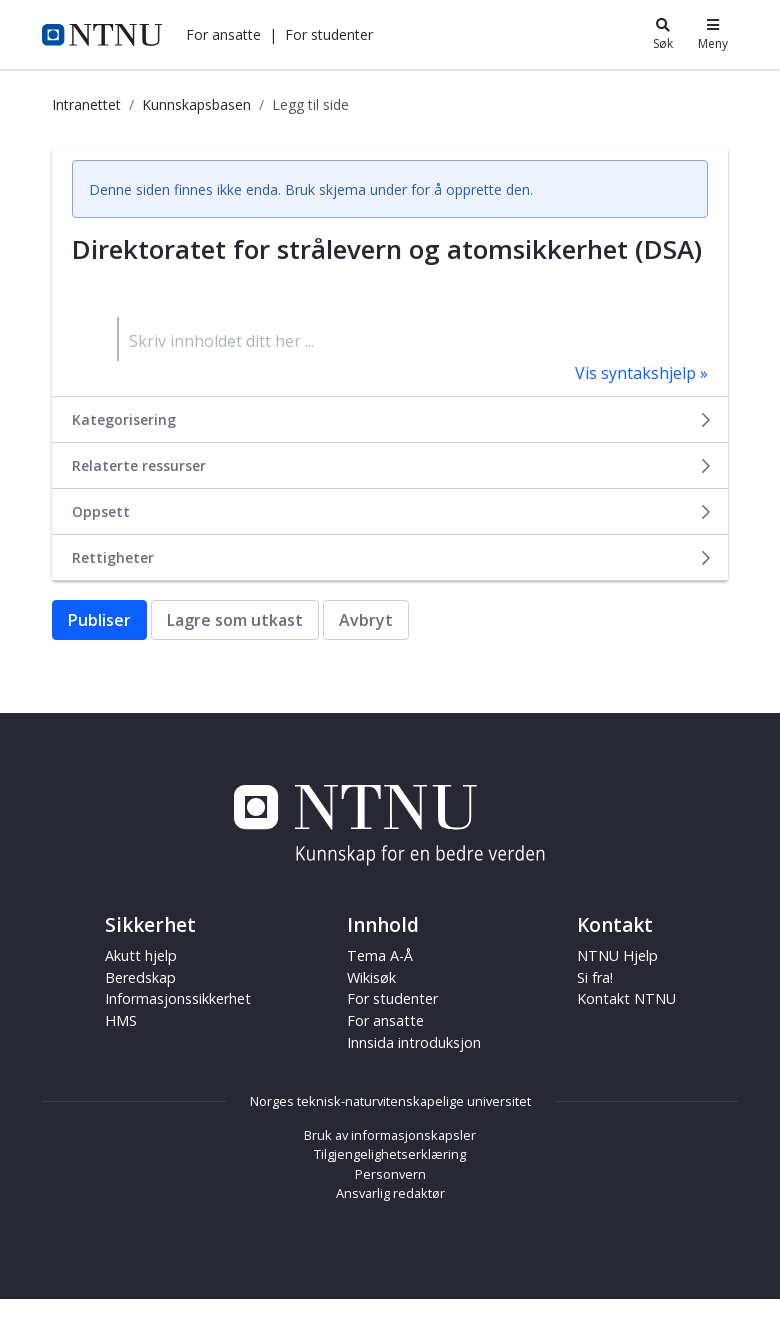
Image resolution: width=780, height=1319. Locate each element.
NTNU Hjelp (617, 955)
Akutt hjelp (141, 955)
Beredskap (140, 977)
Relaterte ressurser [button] (392, 465)
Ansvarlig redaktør (390, 1193)
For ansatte (223, 34)
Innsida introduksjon (414, 1042)
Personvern (390, 1174)
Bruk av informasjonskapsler (390, 1135)
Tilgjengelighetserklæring (390, 1154)
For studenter (329, 34)
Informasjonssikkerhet (178, 998)
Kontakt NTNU (626, 998)
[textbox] (412, 339)
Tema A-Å (380, 955)
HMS (121, 1020)
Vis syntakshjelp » (641, 373)
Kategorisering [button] (392, 419)
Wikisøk (371, 977)
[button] (223, 34)
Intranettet (86, 104)
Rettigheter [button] (392, 557)
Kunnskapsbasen (196, 104)
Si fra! (595, 977)
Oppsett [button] (392, 511)
